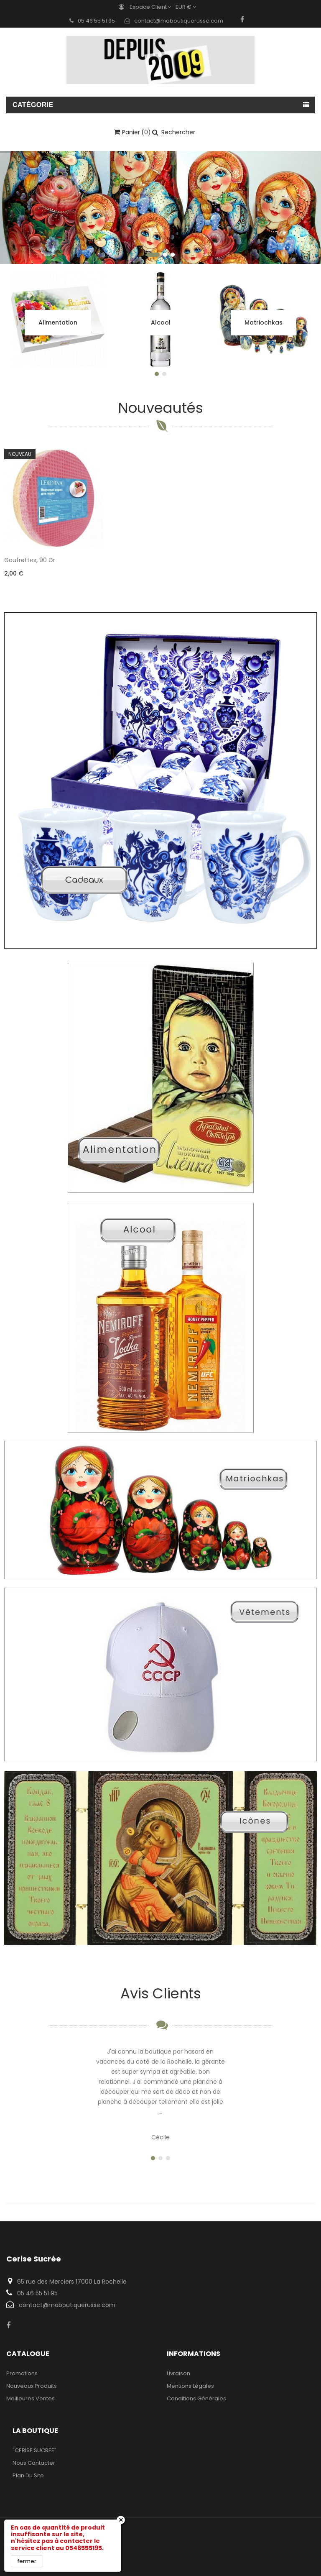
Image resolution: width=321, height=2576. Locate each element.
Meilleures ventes (30, 2398)
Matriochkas (264, 322)
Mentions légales (190, 2386)
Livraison (178, 2373)
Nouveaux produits (31, 2386)
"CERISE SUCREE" (34, 2450)
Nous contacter (34, 2463)
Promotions (22, 2373)
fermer (27, 2561)
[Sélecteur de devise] (187, 7)
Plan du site (28, 2475)
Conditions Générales (196, 2398)
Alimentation (57, 322)
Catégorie (33, 104)
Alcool (161, 322)
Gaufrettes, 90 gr (29, 560)
